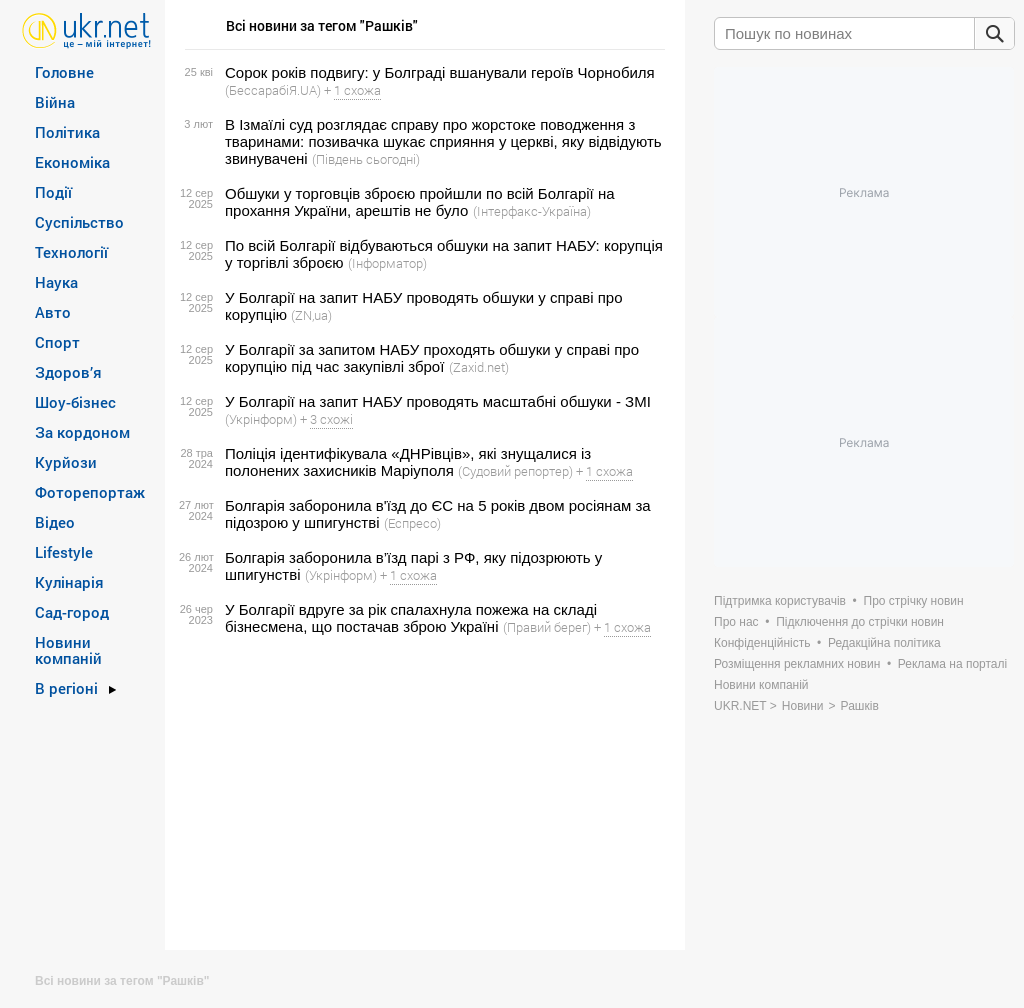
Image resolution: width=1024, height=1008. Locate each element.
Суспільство (79, 222)
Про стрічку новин (914, 601)
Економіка (72, 162)
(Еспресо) (412, 523)
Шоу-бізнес (75, 402)
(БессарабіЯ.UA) (273, 90)
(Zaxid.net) (479, 367)
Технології (71, 252)
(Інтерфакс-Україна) (532, 211)
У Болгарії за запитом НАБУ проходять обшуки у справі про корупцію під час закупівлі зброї (432, 358)
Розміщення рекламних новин (797, 664)
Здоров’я (68, 372)
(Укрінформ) (261, 419)
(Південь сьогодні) (366, 159)
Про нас (736, 622)
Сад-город (72, 612)
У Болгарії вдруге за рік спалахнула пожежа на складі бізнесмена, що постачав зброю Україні (411, 618)
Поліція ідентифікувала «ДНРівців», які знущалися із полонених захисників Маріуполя (408, 462)
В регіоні (66, 688)
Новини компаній (68, 650)
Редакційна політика (884, 643)
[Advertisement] (422, 793)
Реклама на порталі (952, 664)
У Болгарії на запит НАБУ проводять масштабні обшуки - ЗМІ (438, 401)
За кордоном (82, 432)
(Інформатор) (387, 263)
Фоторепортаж (90, 492)
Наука (56, 282)
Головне (64, 72)
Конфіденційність (762, 643)
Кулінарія (69, 582)
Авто (53, 312)
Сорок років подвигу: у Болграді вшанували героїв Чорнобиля (440, 72)
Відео (55, 522)
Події (53, 192)
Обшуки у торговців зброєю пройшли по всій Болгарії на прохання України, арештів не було (420, 202)
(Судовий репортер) (515, 471)
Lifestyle (64, 552)
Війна (55, 102)
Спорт (57, 342)
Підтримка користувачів (780, 601)
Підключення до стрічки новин (860, 622)
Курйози (66, 462)
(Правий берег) (547, 627)
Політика (67, 132)
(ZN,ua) (311, 315)
